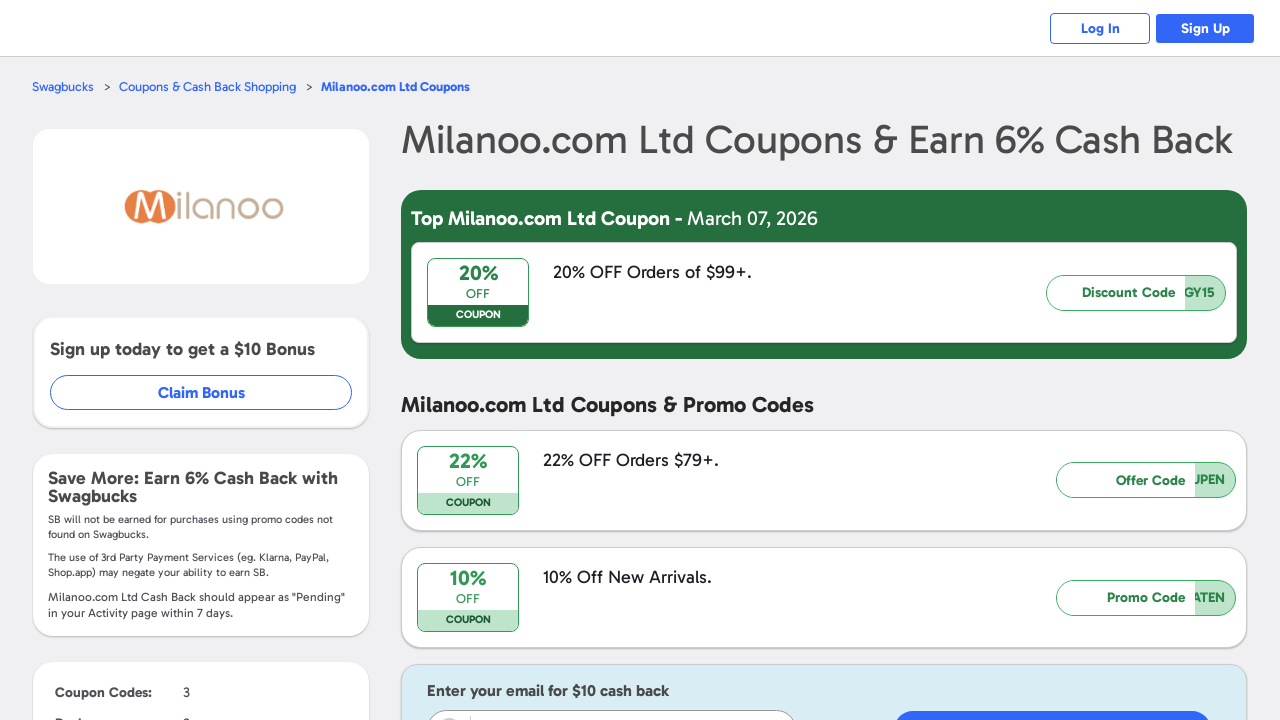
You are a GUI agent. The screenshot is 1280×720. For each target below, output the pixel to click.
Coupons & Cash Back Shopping (207, 86)
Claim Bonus (201, 392)
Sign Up (1205, 28)
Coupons (395, 86)
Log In (1100, 28)
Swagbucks (63, 86)
